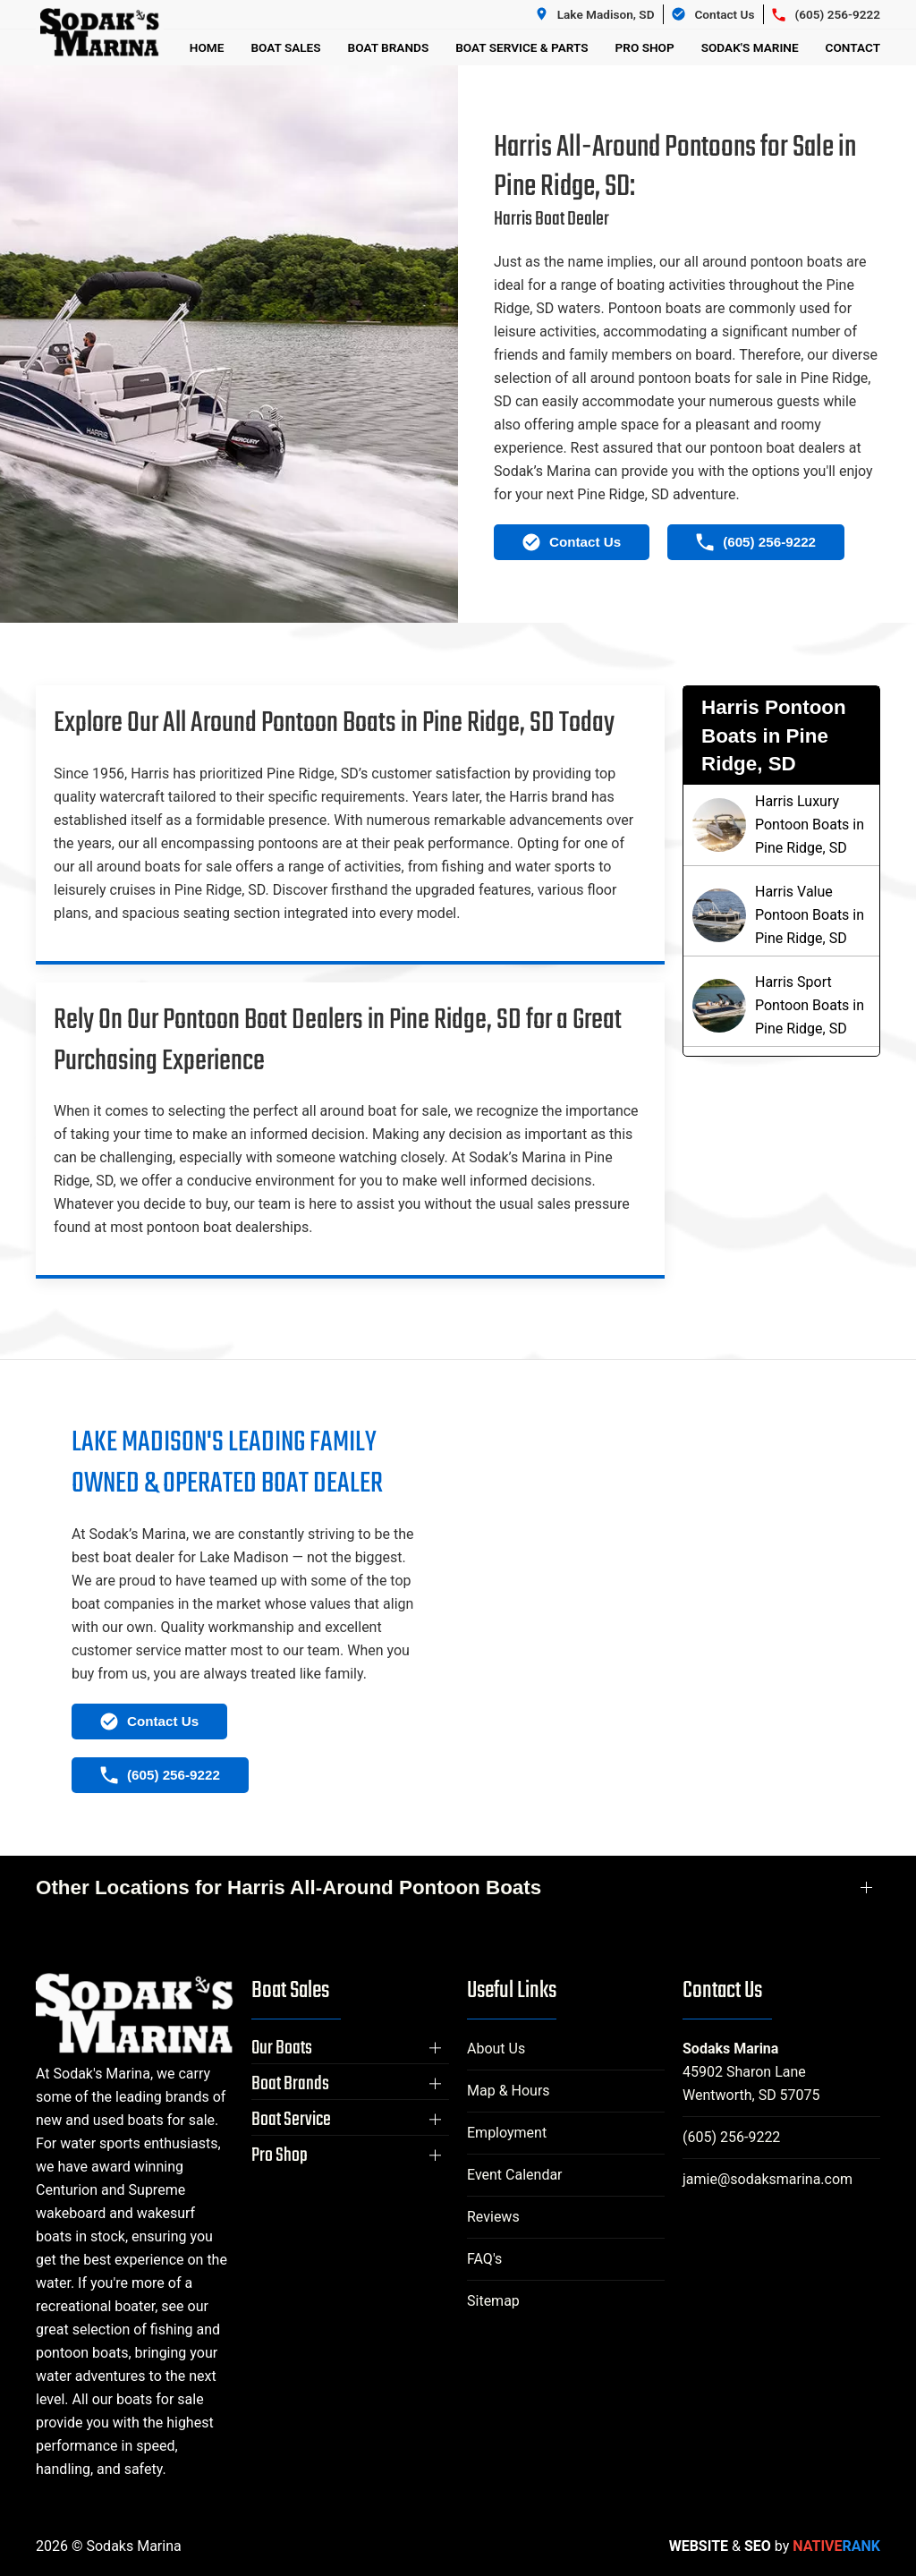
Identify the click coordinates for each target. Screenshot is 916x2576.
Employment (507, 2132)
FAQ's (484, 2258)
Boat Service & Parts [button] (521, 47)
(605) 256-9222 (731, 2137)
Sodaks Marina (730, 2048)
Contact (853, 47)
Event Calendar (515, 2174)
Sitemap (493, 2300)
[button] (350, 2048)
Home (207, 47)
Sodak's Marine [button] (750, 47)
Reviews (493, 2216)
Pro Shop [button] (644, 47)
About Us (496, 2048)
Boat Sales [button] (285, 47)
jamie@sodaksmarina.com (767, 2179)
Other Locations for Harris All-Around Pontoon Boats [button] (288, 1887)
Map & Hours (508, 2090)
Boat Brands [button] (388, 47)
